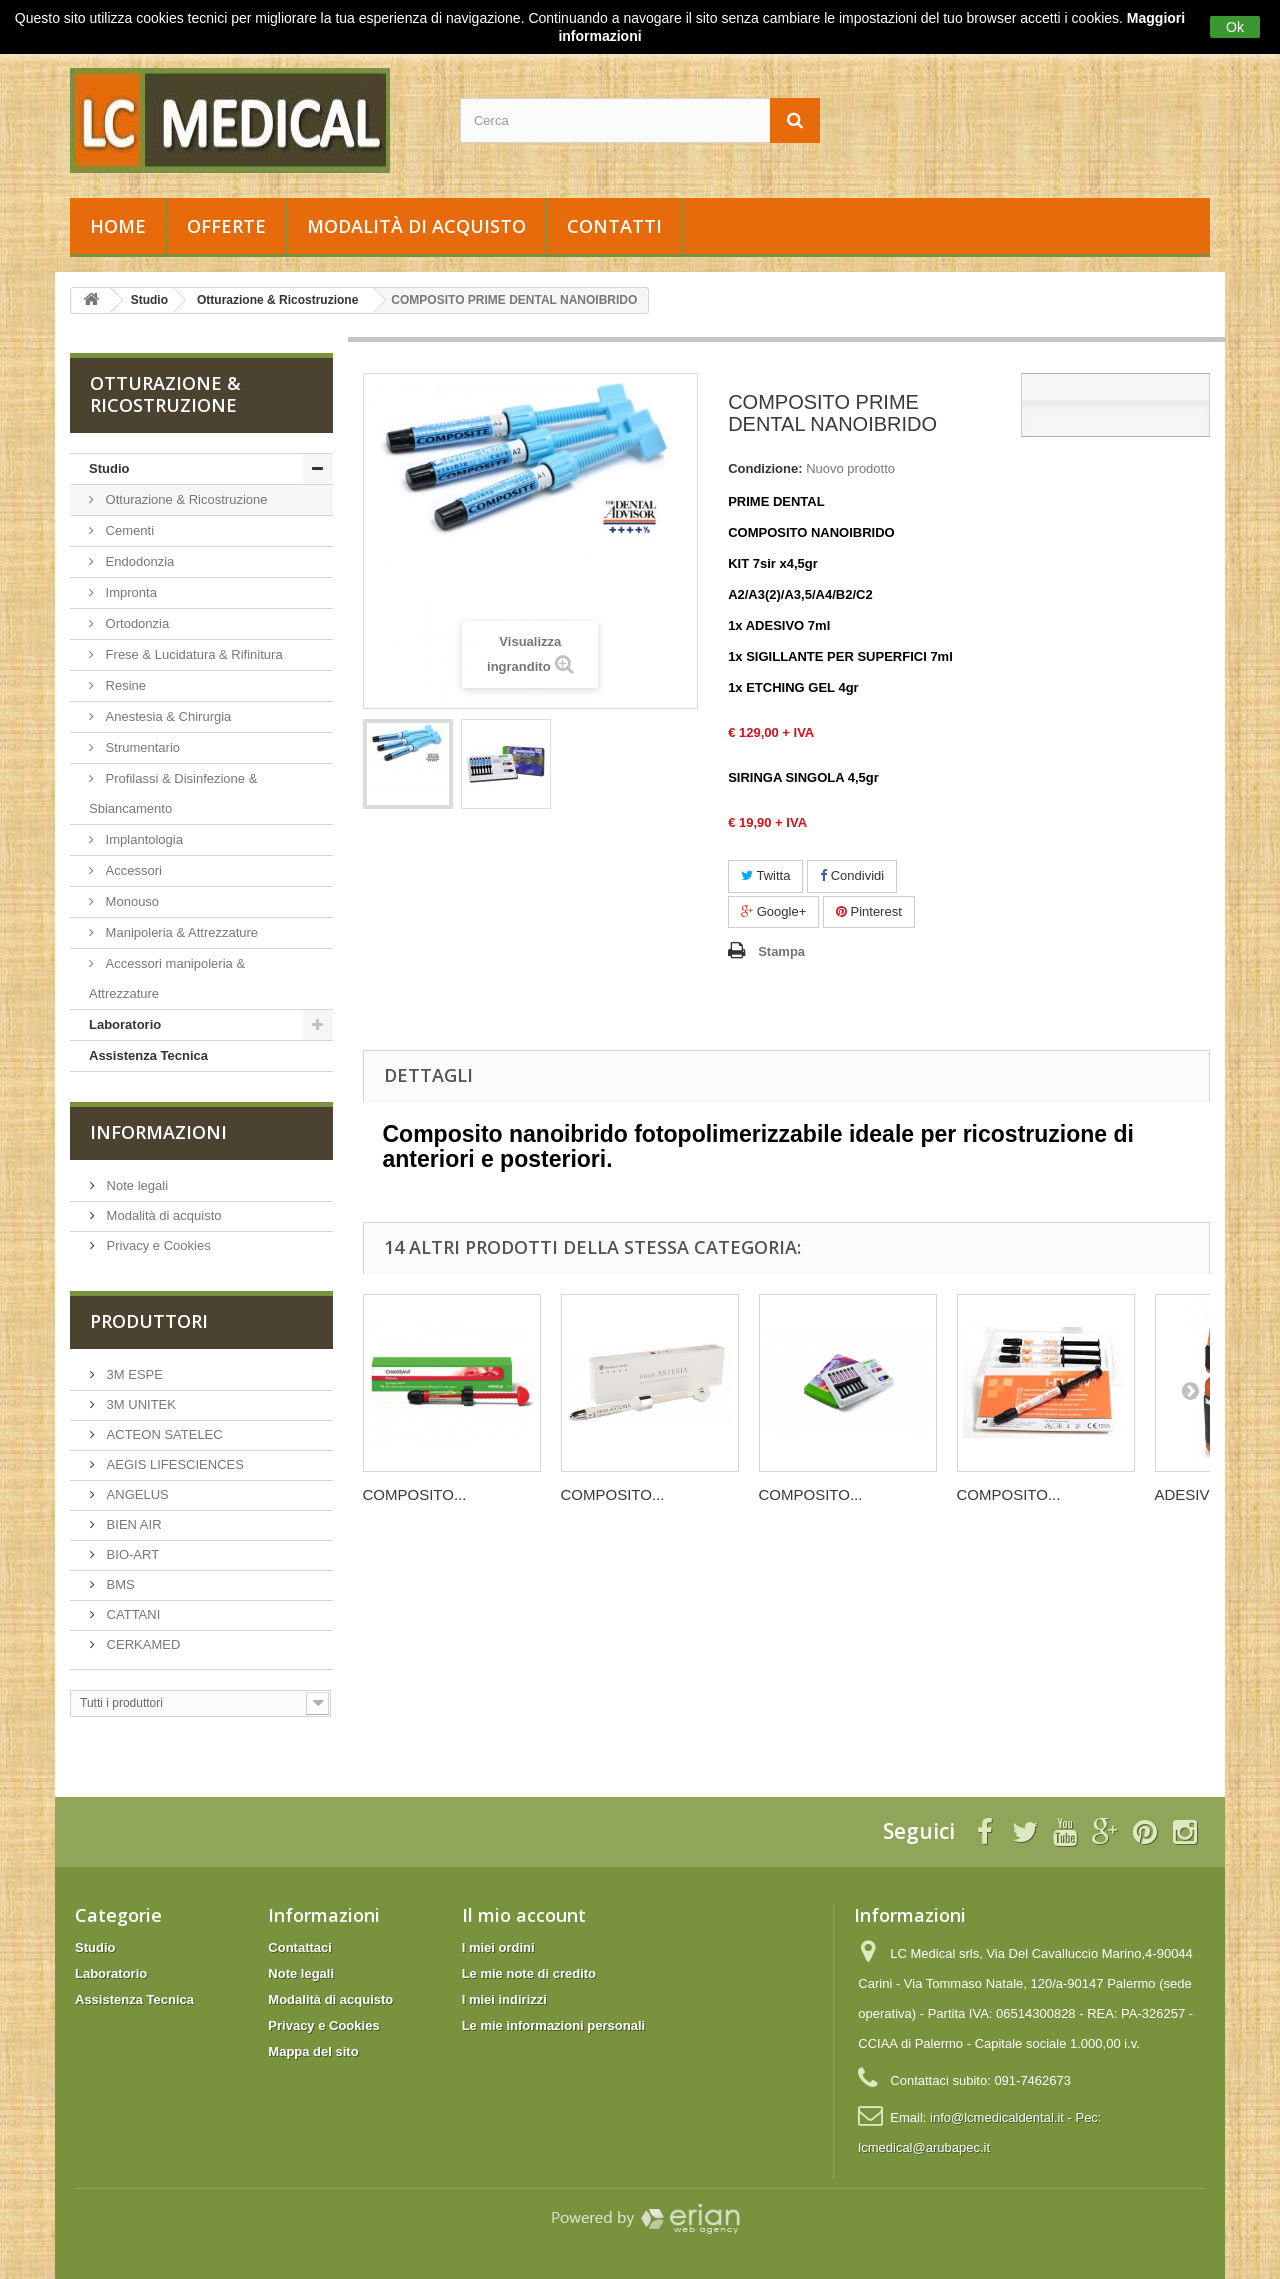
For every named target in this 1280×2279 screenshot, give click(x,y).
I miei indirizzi (504, 1999)
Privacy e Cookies (157, 1245)
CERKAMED (141, 1644)
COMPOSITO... (415, 1494)
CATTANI (131, 1614)
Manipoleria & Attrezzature (180, 932)
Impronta (129, 592)
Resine (124, 685)
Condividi (852, 875)
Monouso (130, 901)
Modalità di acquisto (416, 226)
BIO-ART (131, 1554)
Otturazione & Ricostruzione (184, 499)
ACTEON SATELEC (163, 1434)
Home (118, 226)
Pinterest (869, 911)
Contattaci (300, 1947)
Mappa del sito (313, 2051)
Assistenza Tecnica (148, 1055)
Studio (109, 468)
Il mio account (524, 1915)
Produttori (149, 1321)
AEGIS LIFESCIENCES (173, 1464)
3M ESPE (133, 1374)
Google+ (773, 911)
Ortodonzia (135, 623)
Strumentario (141, 747)
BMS (119, 1584)
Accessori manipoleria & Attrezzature (167, 978)
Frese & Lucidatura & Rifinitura (192, 654)
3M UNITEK (139, 1404)
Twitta (765, 875)
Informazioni (158, 1132)
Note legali (135, 1185)
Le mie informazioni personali (553, 2025)
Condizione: (765, 468)
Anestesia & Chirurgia (166, 716)
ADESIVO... (1194, 1494)
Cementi (128, 530)
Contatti (614, 226)
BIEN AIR (132, 1524)
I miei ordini (498, 1947)
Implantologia (142, 839)
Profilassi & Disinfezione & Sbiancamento (173, 793)
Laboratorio (125, 1024)
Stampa (781, 951)
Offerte (226, 226)
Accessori (132, 870)
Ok (1235, 27)
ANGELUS (136, 1494)
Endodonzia (138, 561)
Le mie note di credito (529, 1973)
